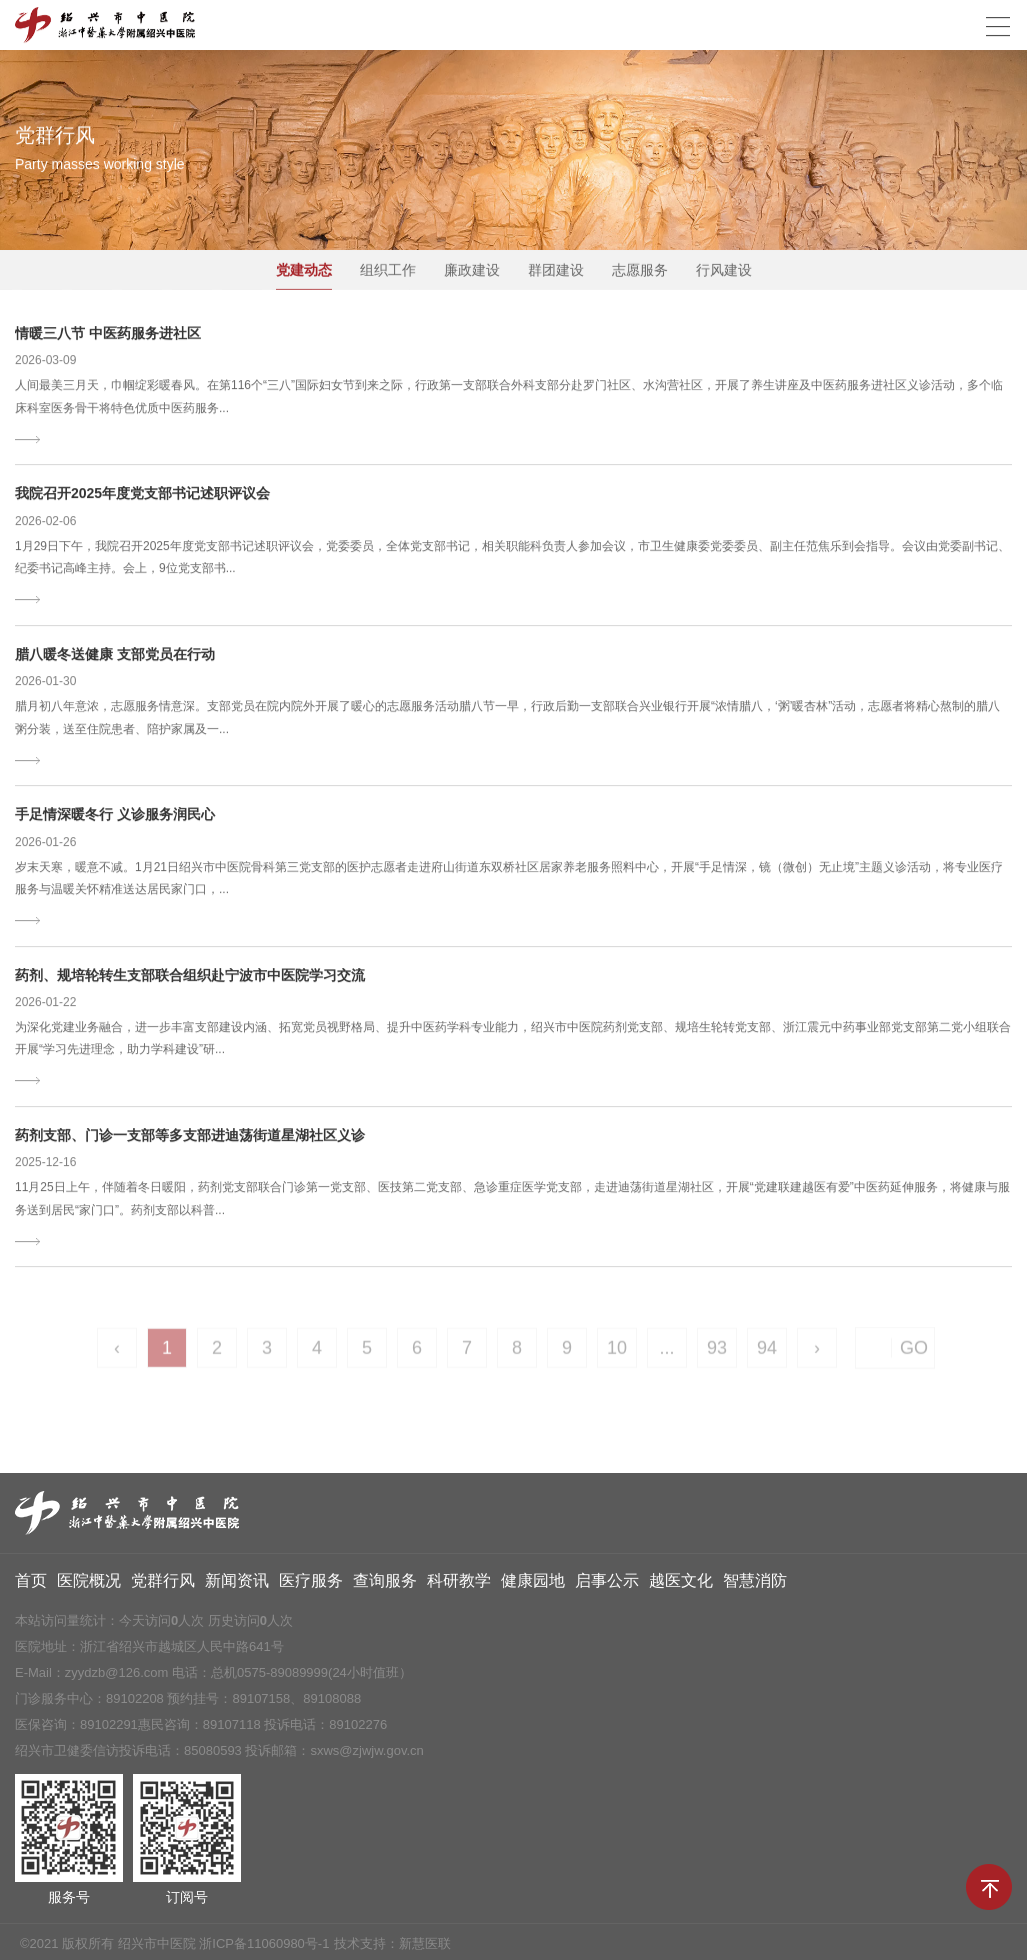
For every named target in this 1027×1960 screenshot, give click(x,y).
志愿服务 (640, 271)
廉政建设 (472, 271)
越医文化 (681, 1585)
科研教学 (459, 1585)
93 (717, 1357)
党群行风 (163, 1585)
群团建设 (556, 271)
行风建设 (724, 271)
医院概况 (89, 1585)
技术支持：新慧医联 (392, 1948)
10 (617, 1357)
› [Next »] (817, 1357)
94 (767, 1357)
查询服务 (385, 1585)
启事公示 (607, 1585)
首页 (31, 1585)
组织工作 (388, 271)
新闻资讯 (237, 1585)
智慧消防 (755, 1585)
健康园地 (533, 1585)
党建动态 (304, 271)
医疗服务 (311, 1585)
